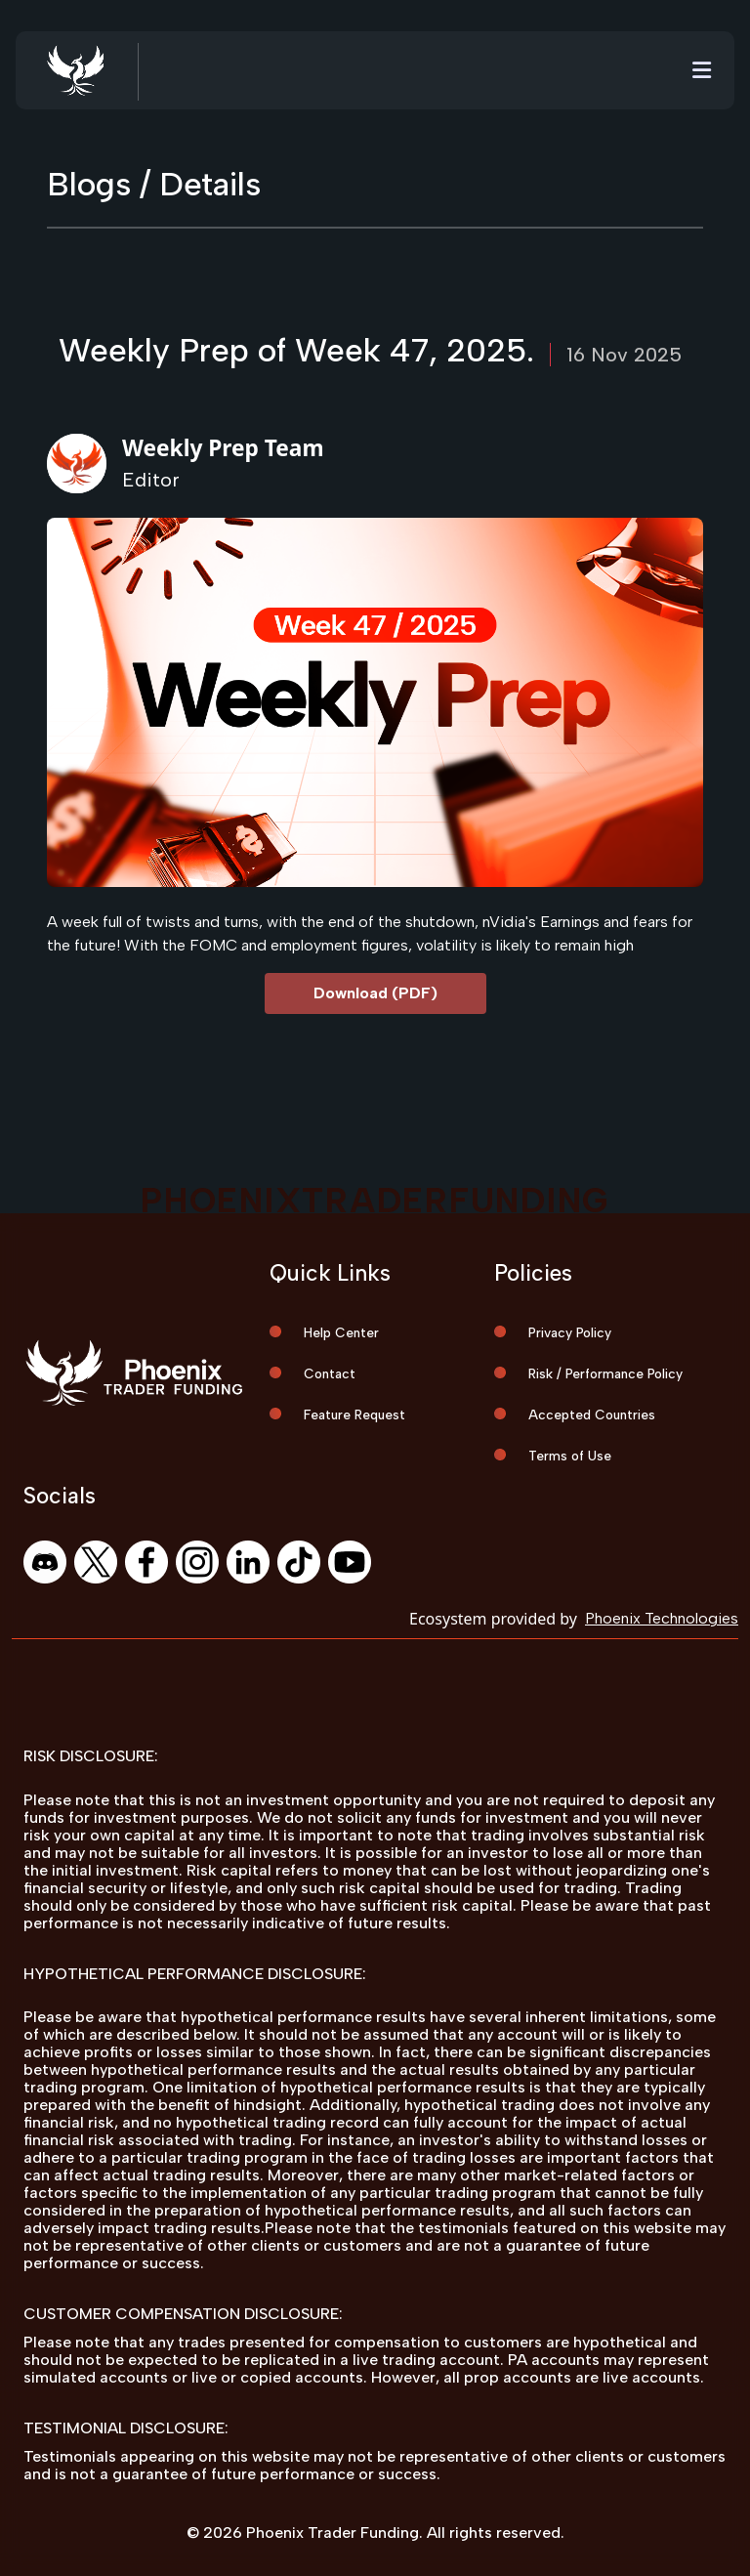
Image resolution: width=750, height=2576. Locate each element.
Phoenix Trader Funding (332, 2532)
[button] (701, 71)
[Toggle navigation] (702, 71)
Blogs (89, 183)
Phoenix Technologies (661, 1618)
